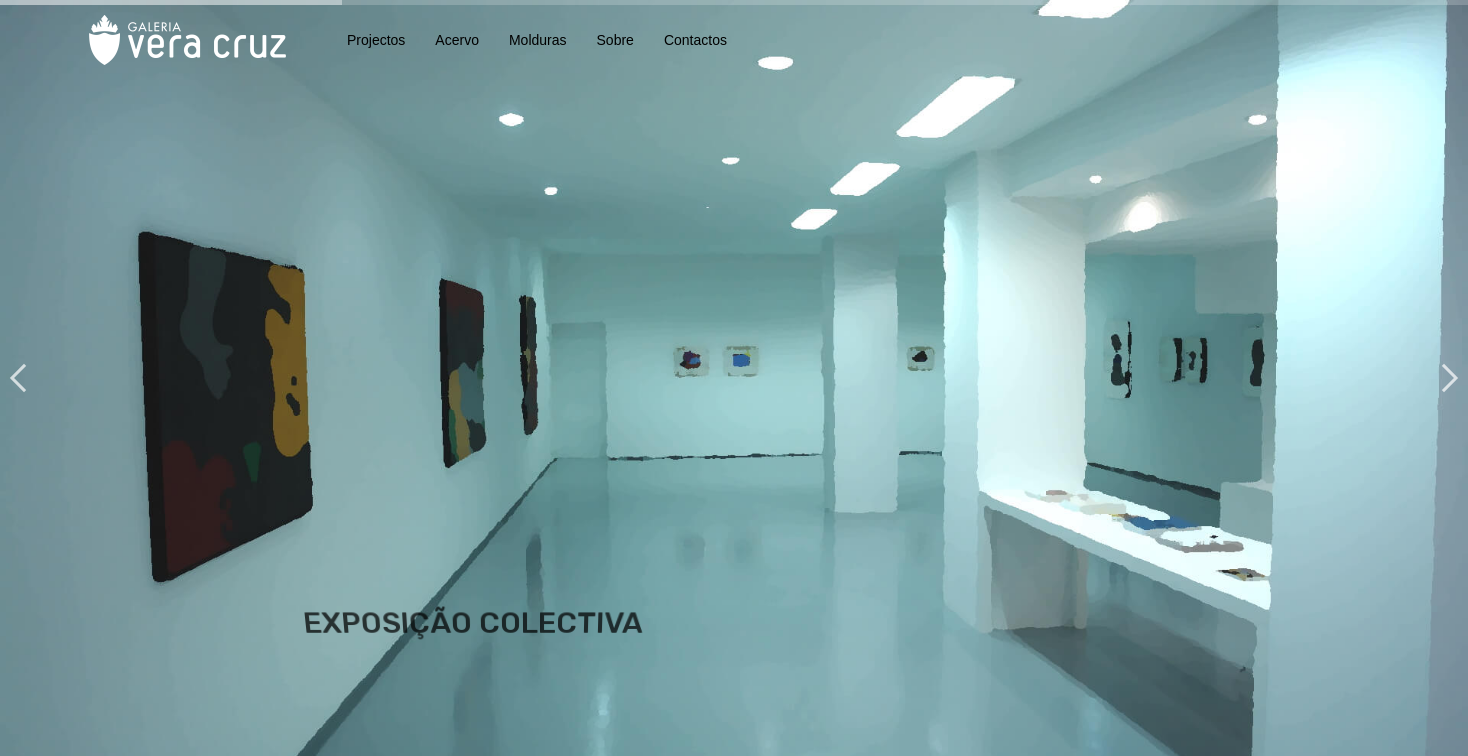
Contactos (695, 40)
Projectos (376, 40)
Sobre (615, 40)
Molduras (538, 40)
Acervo (457, 40)
